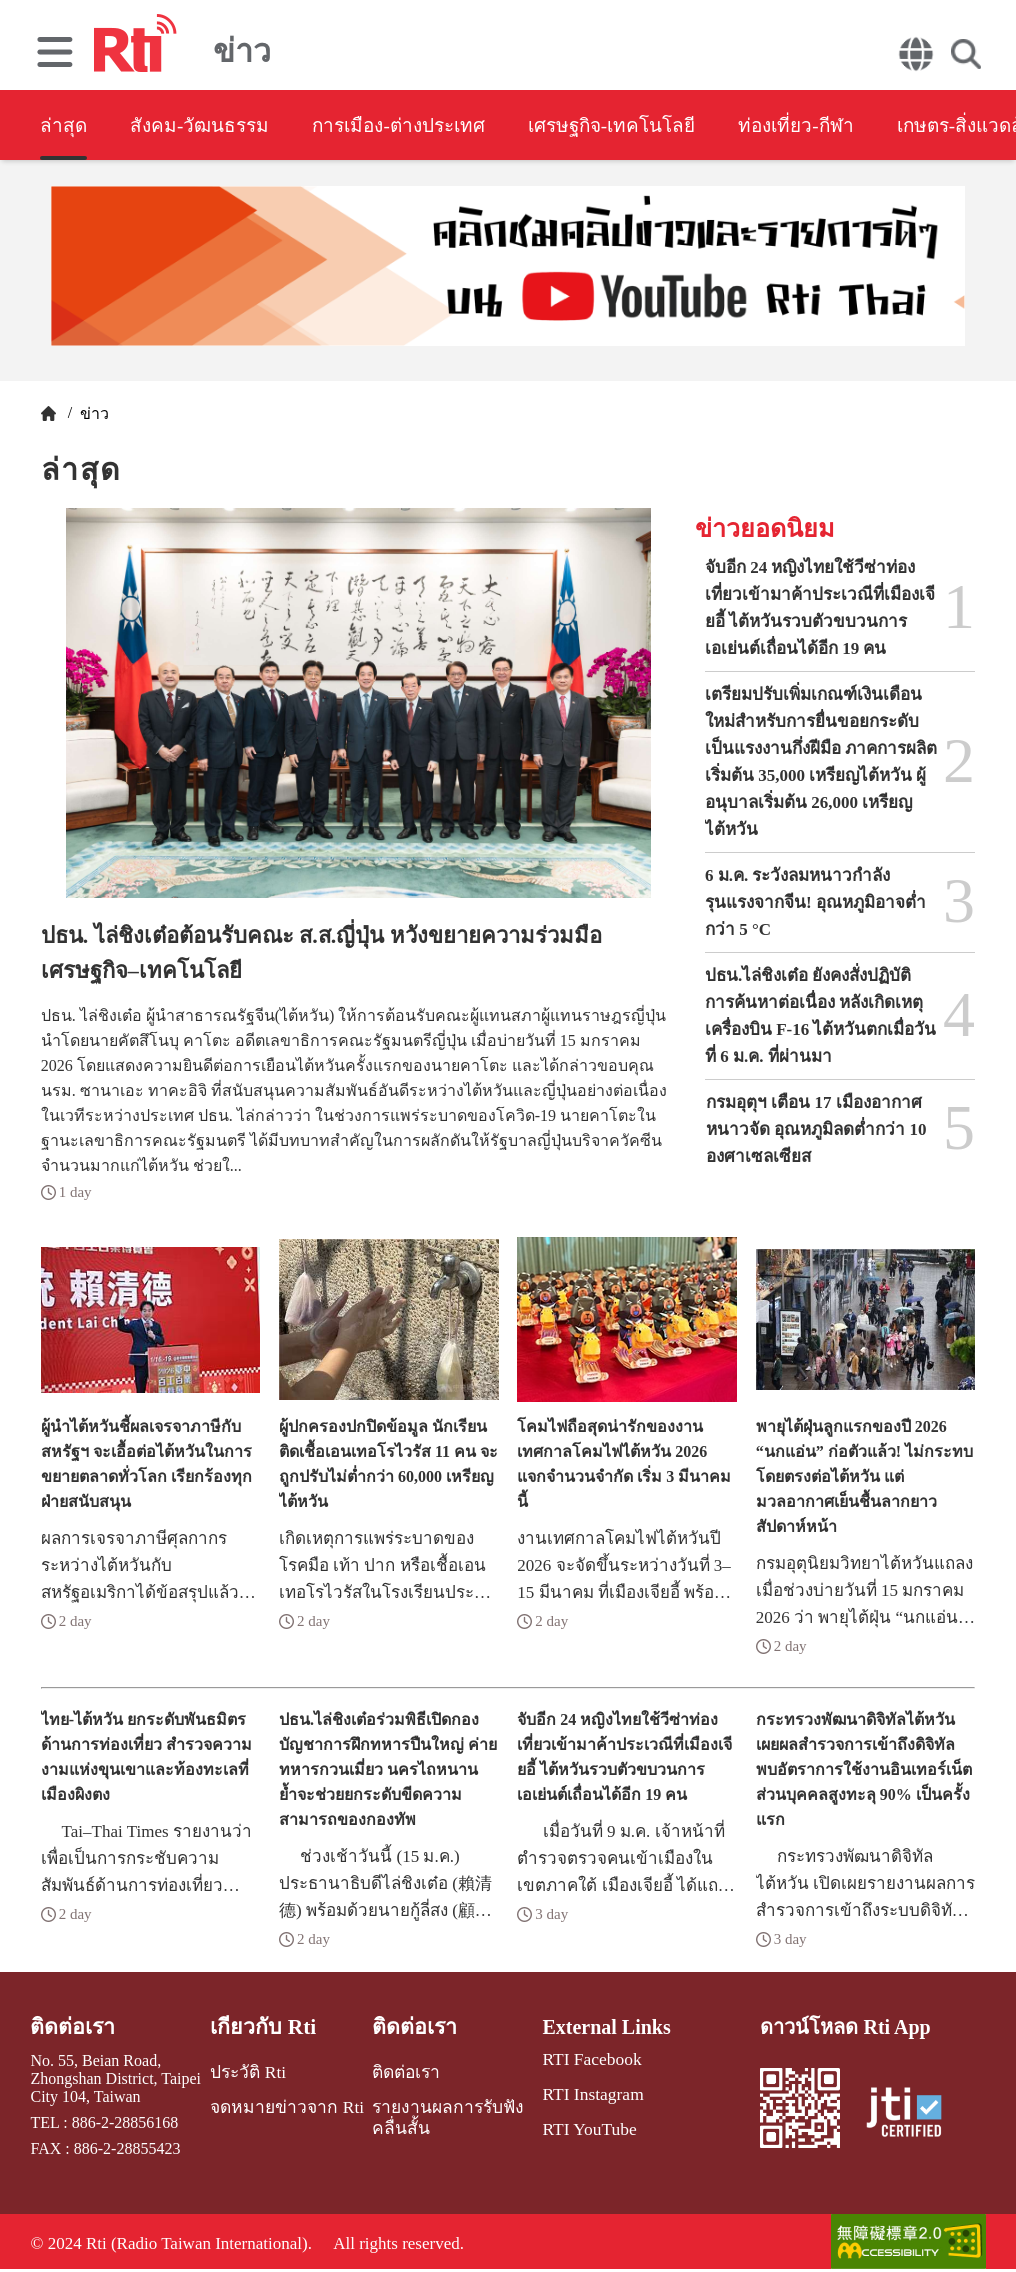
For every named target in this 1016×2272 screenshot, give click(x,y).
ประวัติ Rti (249, 2070)
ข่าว (92, 413)
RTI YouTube (582, 2124)
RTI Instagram (585, 2091)
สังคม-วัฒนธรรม (210, 126)
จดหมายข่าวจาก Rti (284, 2103)
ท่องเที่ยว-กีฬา (857, 126)
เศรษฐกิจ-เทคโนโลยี (656, 126)
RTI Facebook (584, 2058)
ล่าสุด (64, 126)
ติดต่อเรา (70, 2027)
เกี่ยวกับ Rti (263, 2027)
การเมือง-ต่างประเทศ (425, 126)
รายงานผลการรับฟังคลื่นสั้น (435, 2113)
